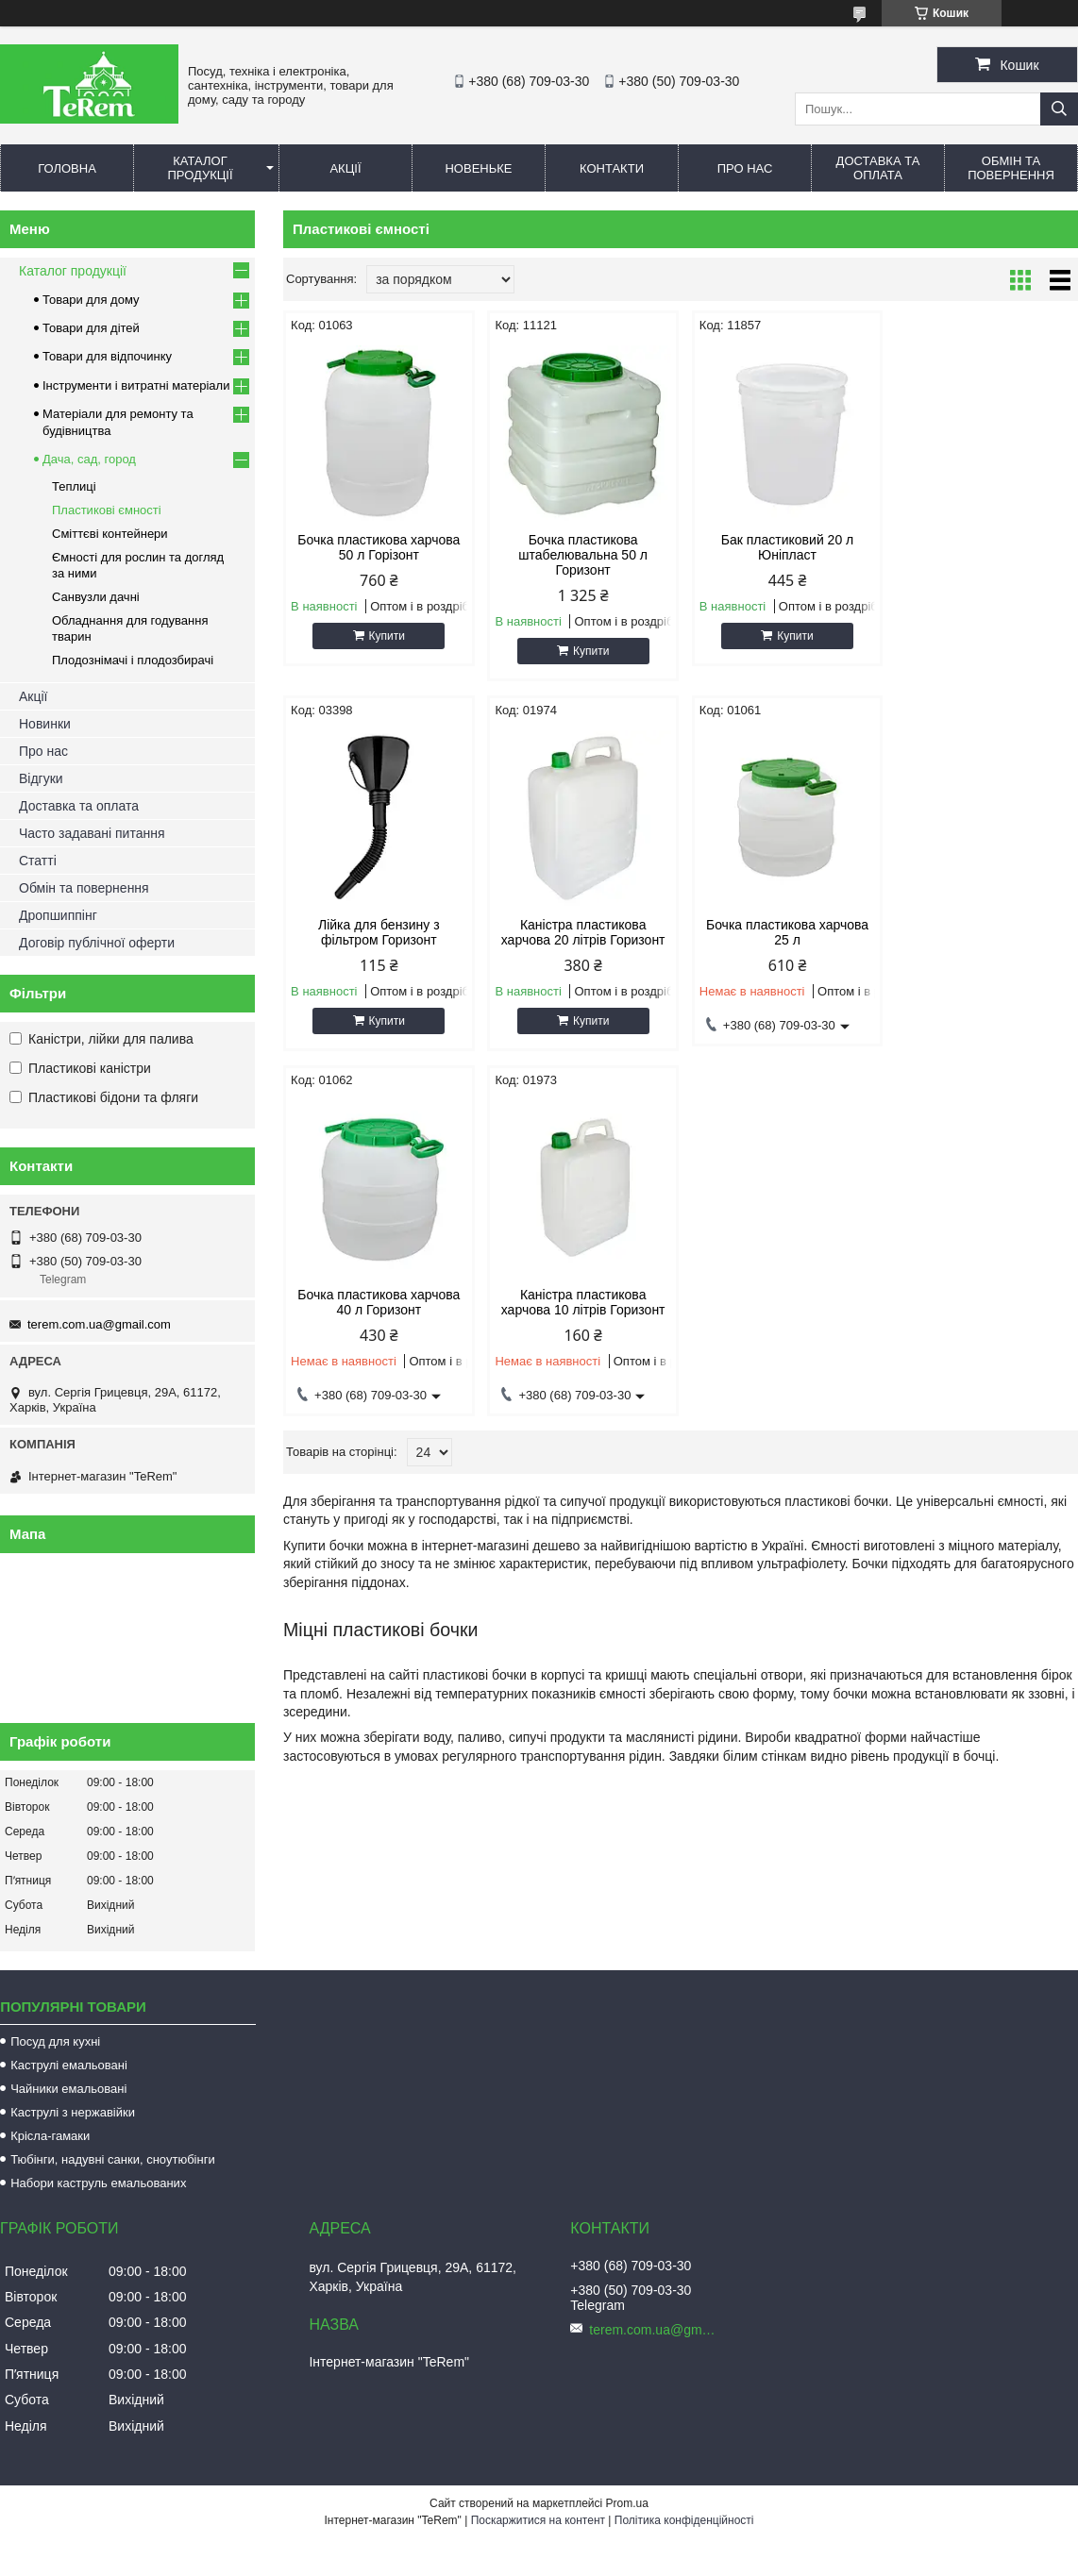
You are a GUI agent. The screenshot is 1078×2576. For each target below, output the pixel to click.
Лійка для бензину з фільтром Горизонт (984, 547)
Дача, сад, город (89, 459)
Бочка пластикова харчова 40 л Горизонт (781, 932)
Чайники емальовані (68, 2089)
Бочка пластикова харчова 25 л (579, 932)
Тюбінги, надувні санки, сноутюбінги (112, 2159)
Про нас (745, 168)
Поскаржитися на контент (538, 2520)
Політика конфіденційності (684, 2520)
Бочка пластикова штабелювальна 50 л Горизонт (580, 554)
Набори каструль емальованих (98, 2183)
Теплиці (74, 486)
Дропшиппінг (58, 915)
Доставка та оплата (878, 168)
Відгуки (41, 778)
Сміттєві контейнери (110, 534)
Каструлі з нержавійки (72, 2112)
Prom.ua (627, 2503)
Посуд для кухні (55, 2041)
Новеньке (478, 168)
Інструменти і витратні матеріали (135, 385)
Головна (67, 168)
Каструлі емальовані (68, 2065)
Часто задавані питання (92, 833)
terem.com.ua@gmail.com (99, 1324)
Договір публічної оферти (97, 942)
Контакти (612, 168)
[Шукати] (1059, 108)
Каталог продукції (199, 168)
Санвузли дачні (96, 597)
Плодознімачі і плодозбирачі (132, 660)
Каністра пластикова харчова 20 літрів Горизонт (377, 932)
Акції (345, 168)
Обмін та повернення (1011, 168)
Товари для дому (90, 300)
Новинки (45, 723)
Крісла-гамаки (50, 2136)
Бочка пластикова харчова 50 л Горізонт (377, 547)
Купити (385, 636)
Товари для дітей (91, 328)
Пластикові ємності (106, 510)
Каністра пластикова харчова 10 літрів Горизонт (983, 932)
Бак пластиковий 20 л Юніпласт (782, 547)
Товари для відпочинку (107, 356)
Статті (38, 860)
